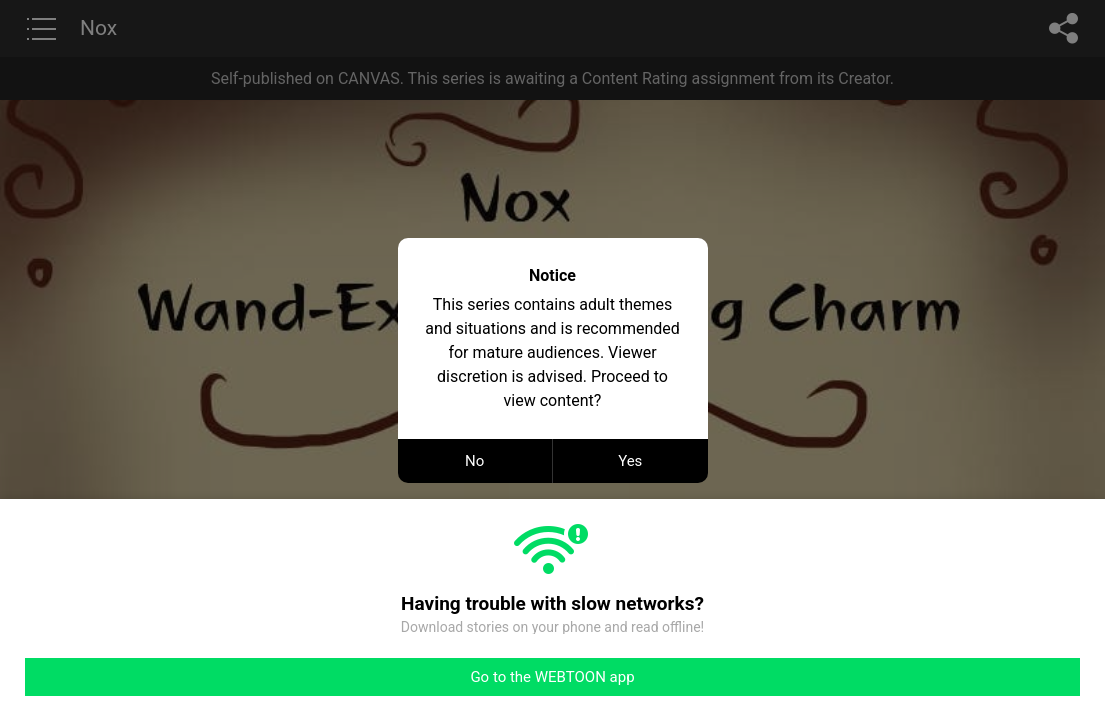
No (474, 461)
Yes (630, 461)
